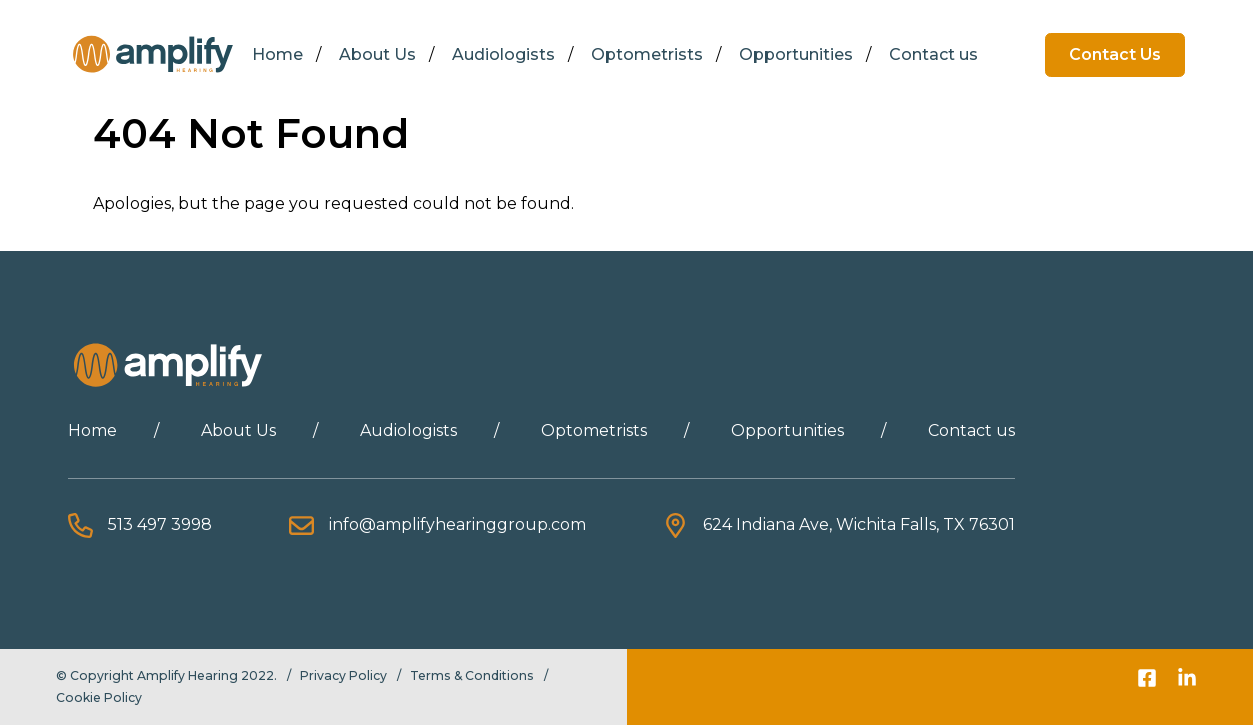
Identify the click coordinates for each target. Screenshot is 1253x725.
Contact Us (1115, 54)
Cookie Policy (99, 697)
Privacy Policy (343, 675)
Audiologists (503, 54)
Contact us (933, 54)
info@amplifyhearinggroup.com (457, 524)
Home (277, 54)
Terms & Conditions (472, 675)
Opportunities (796, 54)
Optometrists (647, 54)
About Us (377, 54)
